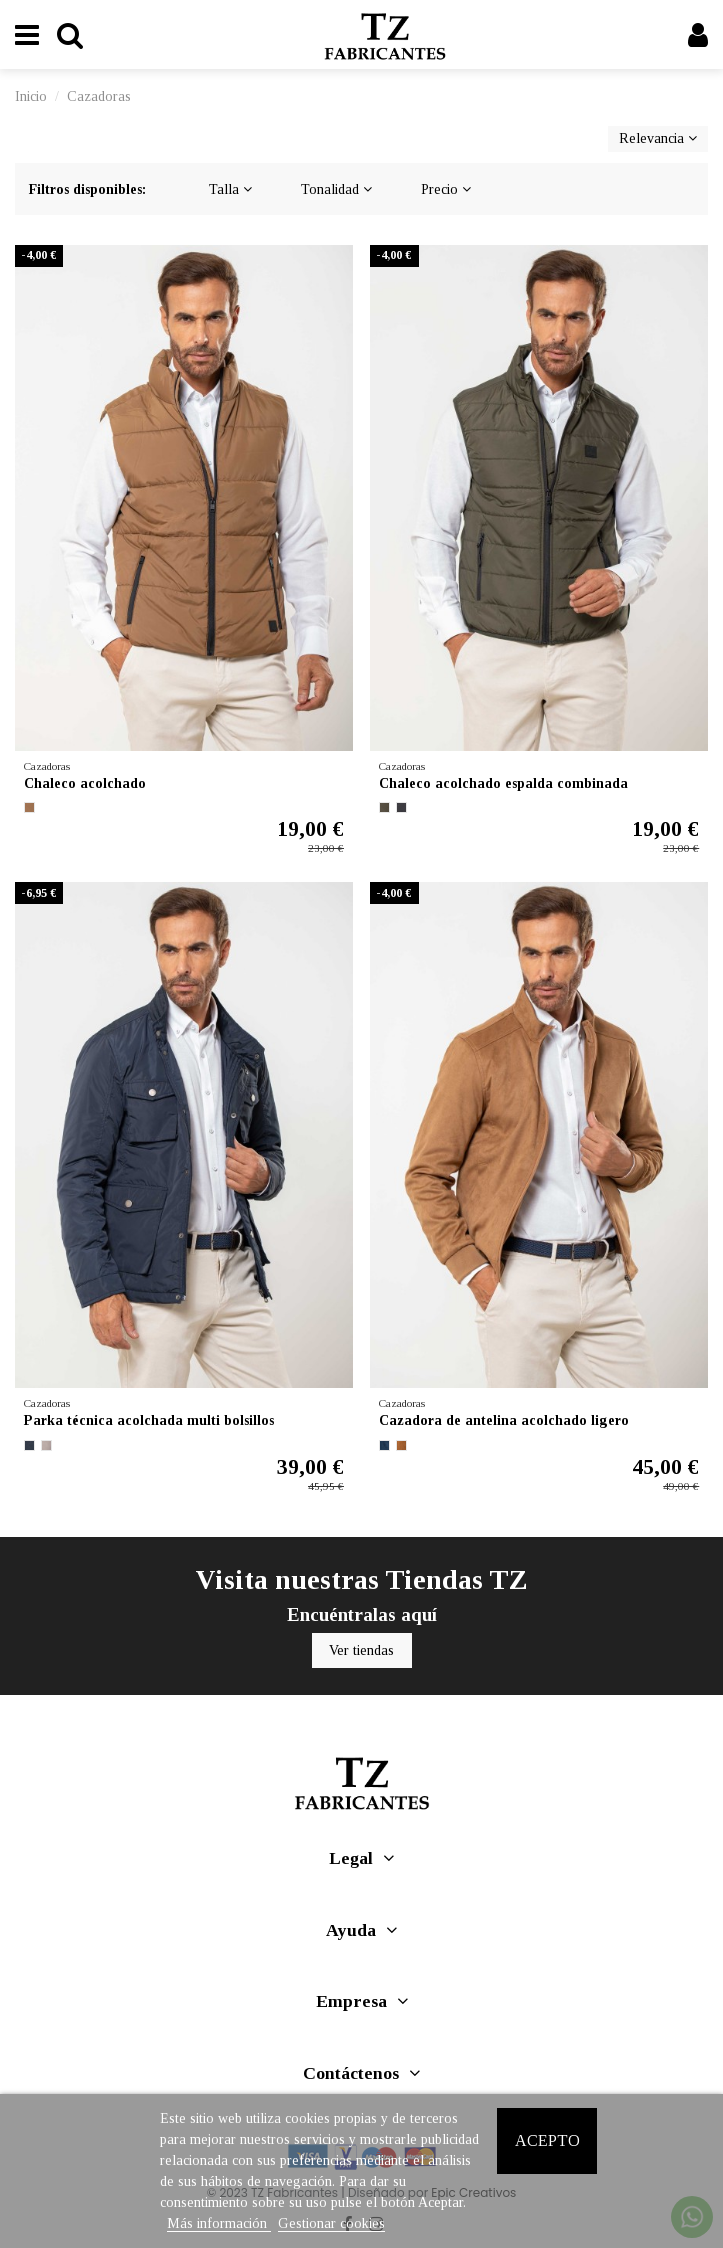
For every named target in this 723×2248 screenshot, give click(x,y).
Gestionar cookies (331, 2223)
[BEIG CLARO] (46, 1445)
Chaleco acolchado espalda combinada (503, 783)
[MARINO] (29, 1445)
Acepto (547, 2140)
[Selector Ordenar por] (658, 139)
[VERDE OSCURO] (384, 807)
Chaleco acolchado (85, 783)
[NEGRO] (401, 807)
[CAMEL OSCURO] (401, 1445)
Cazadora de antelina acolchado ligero (504, 1420)
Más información (219, 2223)
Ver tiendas (361, 1650)
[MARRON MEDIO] (29, 807)
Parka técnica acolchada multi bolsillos (149, 1420)
